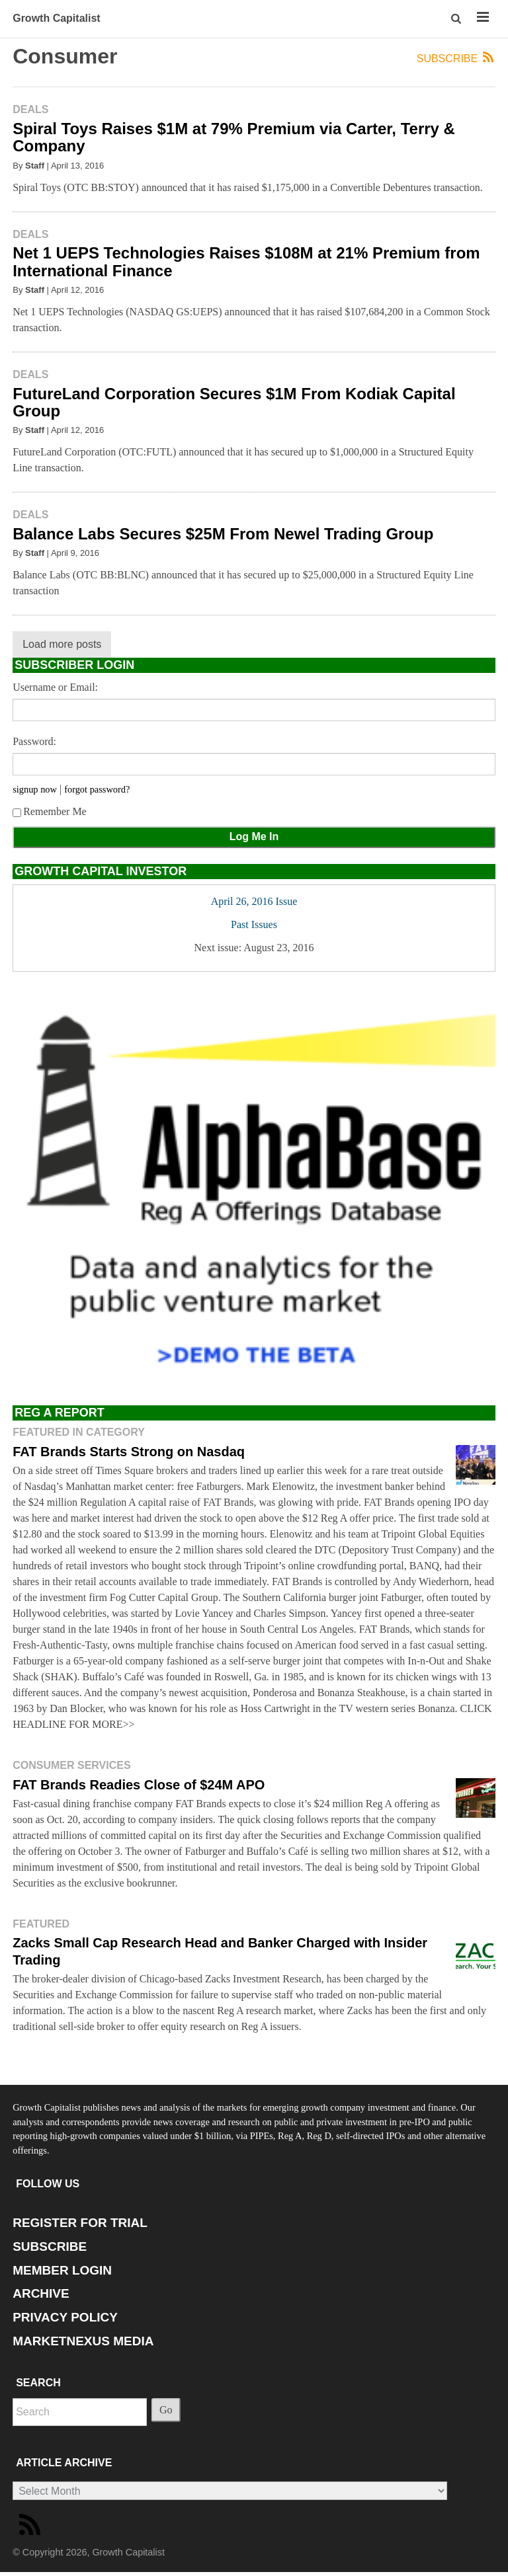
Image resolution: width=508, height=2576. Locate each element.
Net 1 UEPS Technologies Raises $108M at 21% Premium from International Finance (246, 261)
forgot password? (97, 789)
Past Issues (254, 924)
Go (166, 2409)
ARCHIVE (41, 2293)
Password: (34, 741)
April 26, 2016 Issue (254, 901)
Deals (30, 109)
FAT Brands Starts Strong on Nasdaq (129, 1451)
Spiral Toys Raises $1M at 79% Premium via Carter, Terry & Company (234, 137)
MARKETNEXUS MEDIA (83, 2341)
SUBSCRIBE (50, 2246)
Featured (41, 1924)
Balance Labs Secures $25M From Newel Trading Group (223, 534)
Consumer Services (71, 1765)
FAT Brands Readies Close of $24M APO (139, 1784)
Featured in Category (79, 1432)
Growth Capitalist (56, 18)
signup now (35, 789)
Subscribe (456, 58)
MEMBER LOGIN (62, 2270)
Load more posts (61, 644)
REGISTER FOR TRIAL (80, 2223)
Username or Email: (55, 687)
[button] (457, 18)
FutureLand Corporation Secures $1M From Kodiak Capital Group (234, 402)
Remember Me (50, 811)
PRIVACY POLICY (65, 2317)
